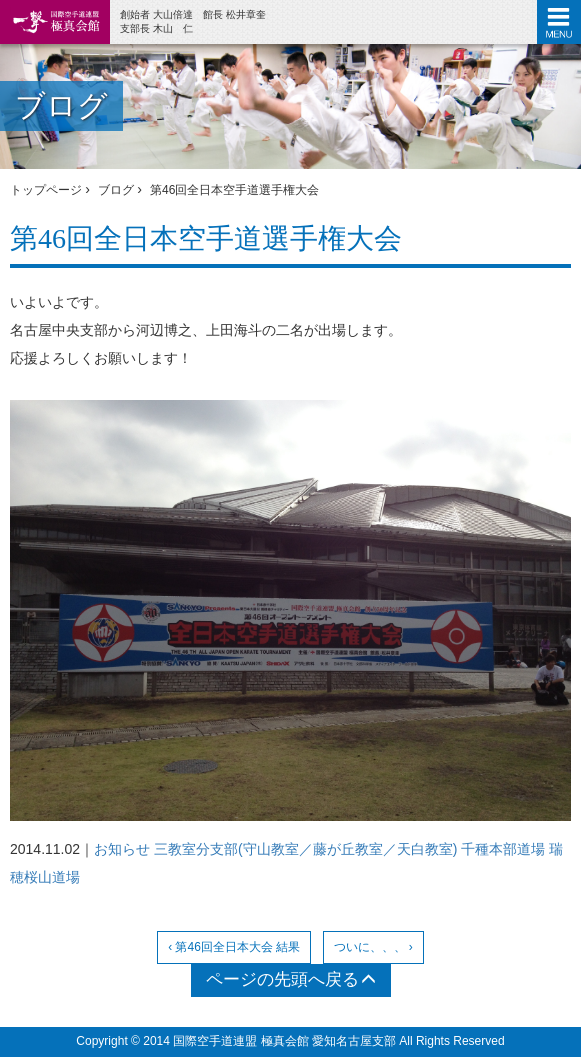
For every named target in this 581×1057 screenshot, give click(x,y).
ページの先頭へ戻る (291, 979)
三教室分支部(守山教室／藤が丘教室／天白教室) (305, 849)
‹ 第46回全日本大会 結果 (234, 947)
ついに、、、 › (373, 947)
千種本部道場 (503, 849)
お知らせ (122, 849)
